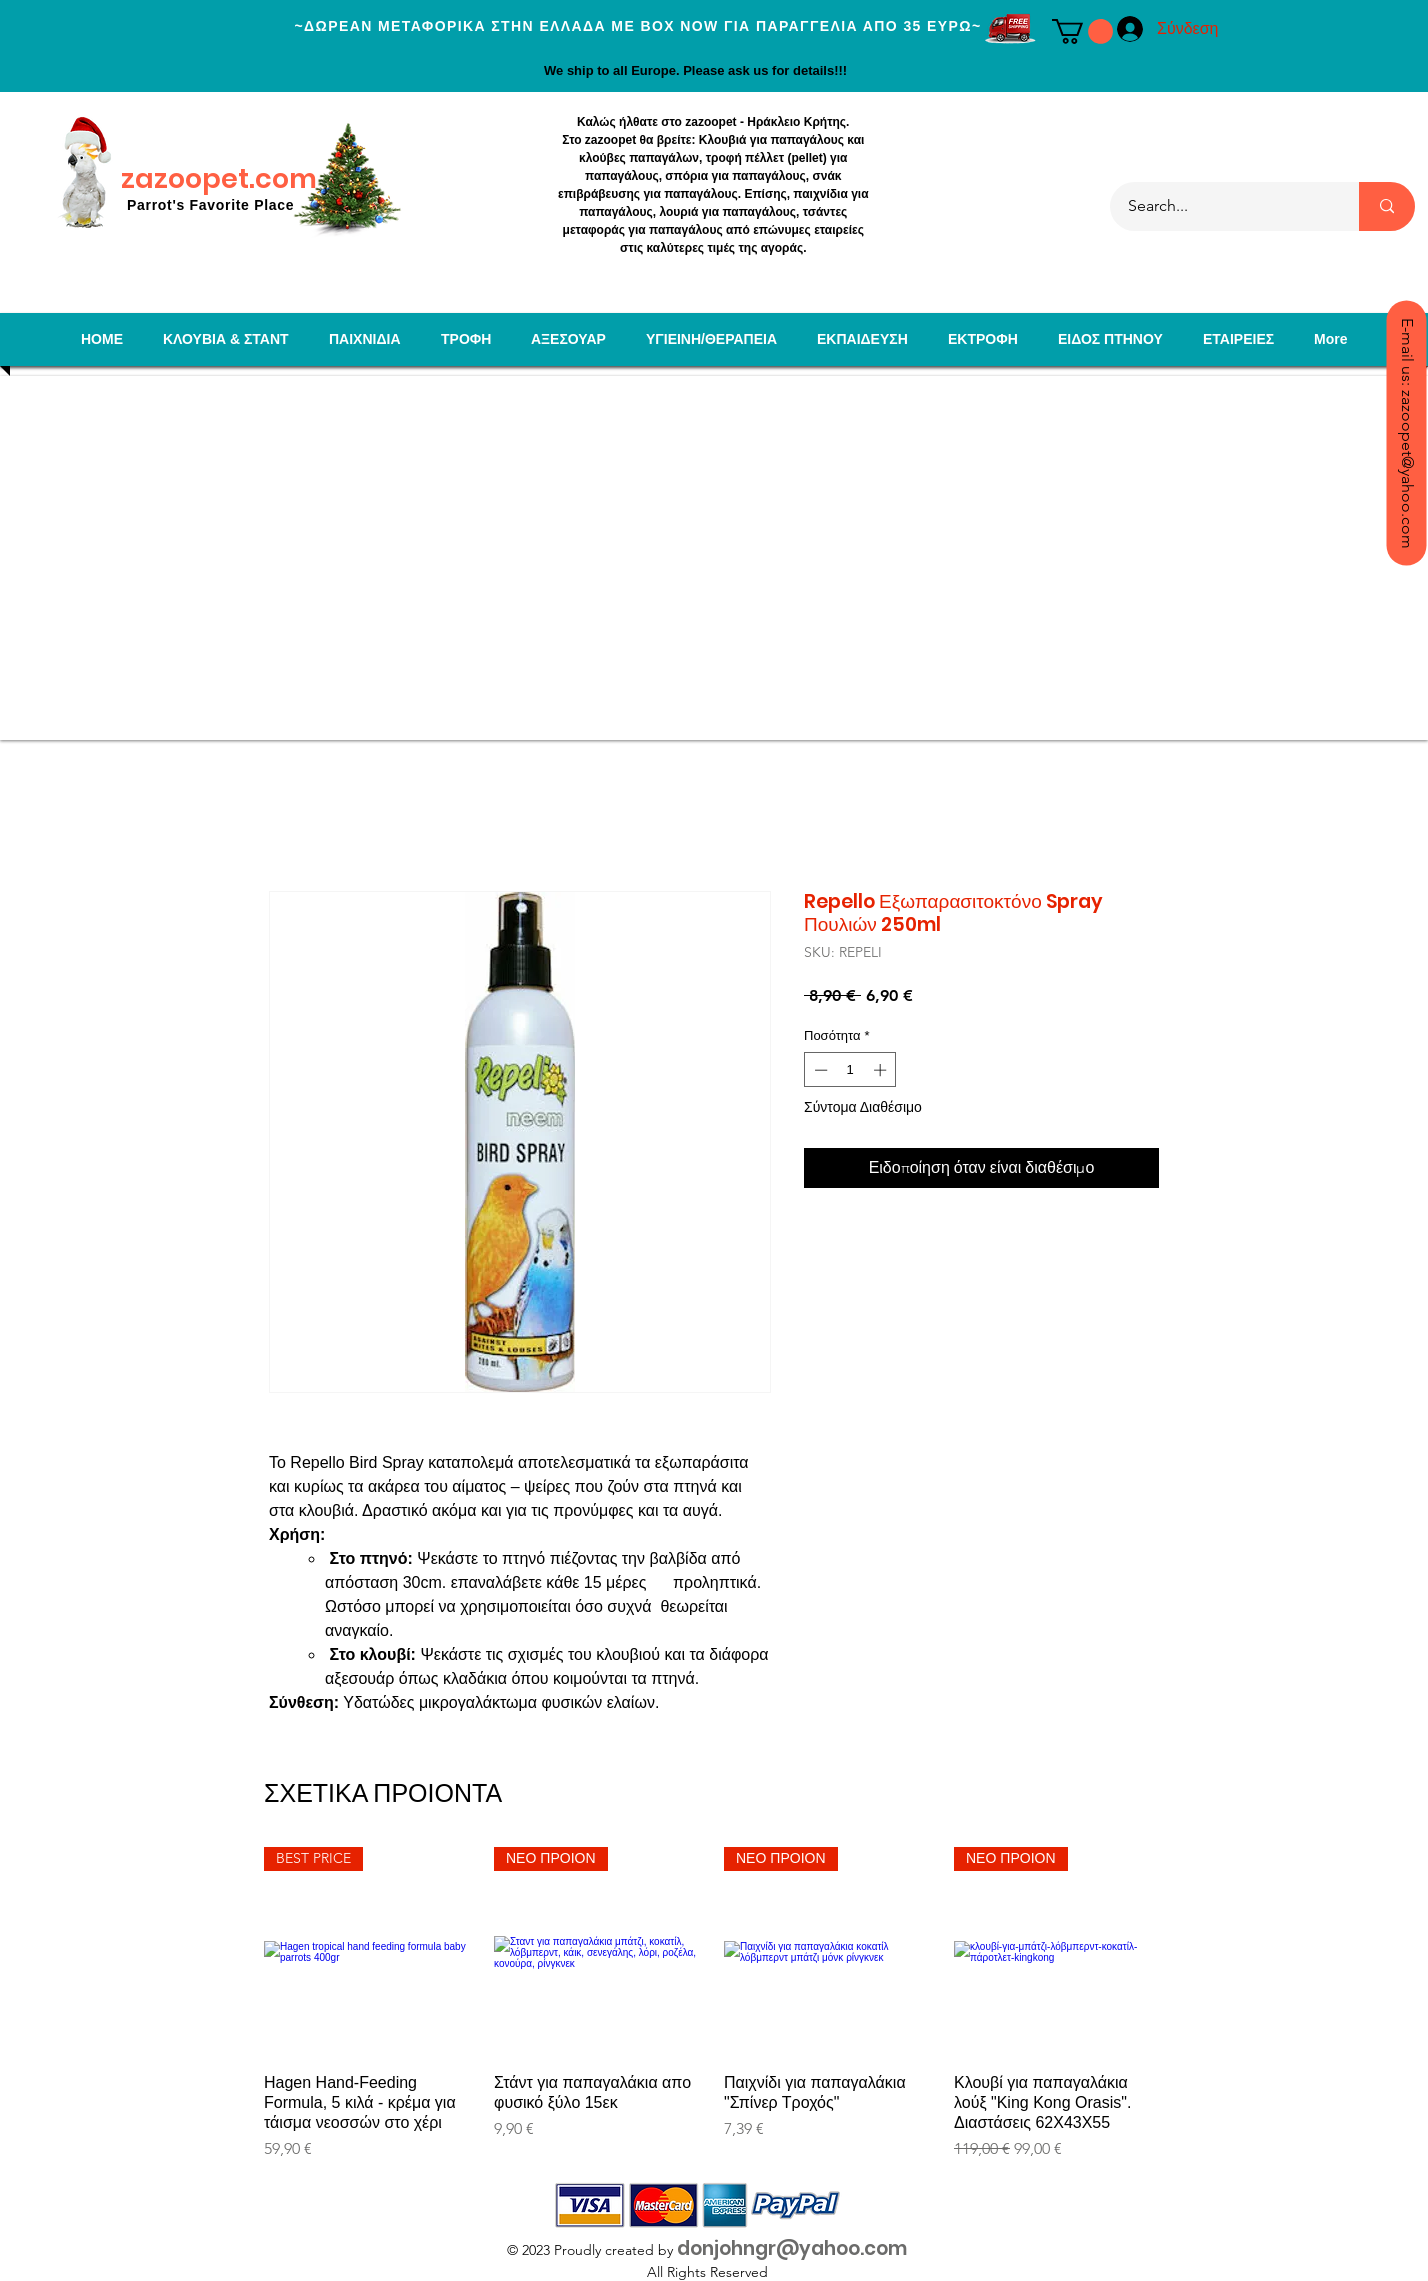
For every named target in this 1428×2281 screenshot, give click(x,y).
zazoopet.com (219, 178)
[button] (1082, 31)
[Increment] (882, 1070)
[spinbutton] (850, 1070)
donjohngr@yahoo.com (792, 2248)
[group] (714, 2004)
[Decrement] (819, 1070)
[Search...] (1222, 206)
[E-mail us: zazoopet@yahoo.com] (1406, 432)
